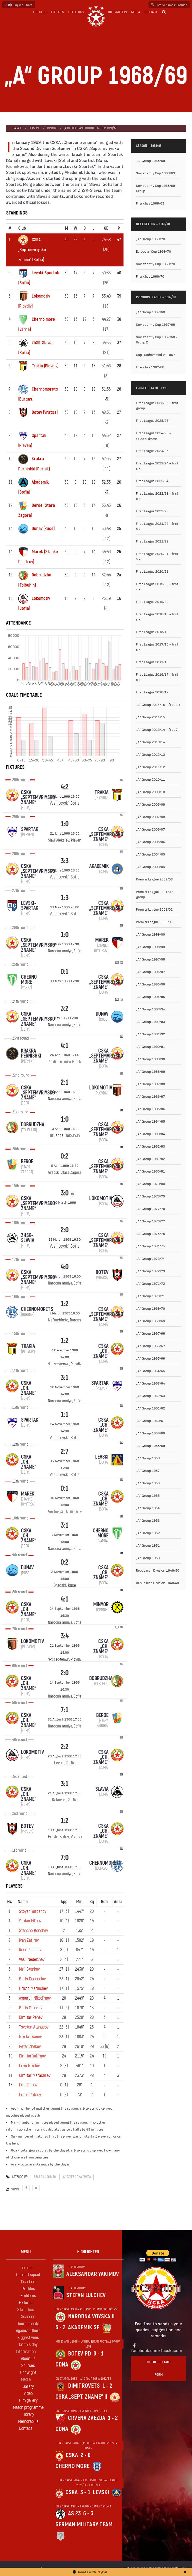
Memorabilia (28, 2421)
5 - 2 (61, 2327)
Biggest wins (28, 2338)
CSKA (72, 2455)
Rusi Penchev (30, 1950)
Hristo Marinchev (33, 1988)
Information (117, 12)
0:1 (64, 971)
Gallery (28, 2386)
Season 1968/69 (45, 2177)
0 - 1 (99, 2353)
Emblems (28, 2296)
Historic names (169, 4)
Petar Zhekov (30, 2046)
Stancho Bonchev (33, 1930)
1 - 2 (107, 2385)
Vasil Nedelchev (31, 1959)
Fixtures (57, 12)
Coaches (28, 2282)
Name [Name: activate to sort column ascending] (23, 1902)
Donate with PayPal (90, 2572)
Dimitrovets (84, 2385)
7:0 (64, 1857)
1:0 (64, 824)
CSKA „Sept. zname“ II (81, 2396)
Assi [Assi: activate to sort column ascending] (118, 1902)
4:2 (64, 787)
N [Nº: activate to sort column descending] (9, 1902)
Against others (28, 2331)
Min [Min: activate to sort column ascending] (79, 1902)
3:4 (64, 1636)
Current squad (28, 2275)
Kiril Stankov (29, 1969)
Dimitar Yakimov (32, 2056)
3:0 (64, 1193)
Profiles (28, 2289)
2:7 (64, 1451)
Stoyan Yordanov (32, 1911)
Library (28, 2414)
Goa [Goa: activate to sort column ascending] (104, 1902)
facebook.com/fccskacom (156, 2350)
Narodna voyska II (91, 2316)
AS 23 (74, 2513)
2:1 (64, 1082)
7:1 (64, 1710)
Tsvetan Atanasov (33, 2027)
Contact (151, 12)
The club (39, 12)
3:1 (64, 1377)
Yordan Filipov (30, 1921)
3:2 (64, 1008)
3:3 (64, 860)
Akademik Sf (83, 2327)
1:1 (64, 1414)
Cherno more (73, 2466)
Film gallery (28, 2400)
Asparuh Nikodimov (35, 1998)
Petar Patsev (30, 2095)
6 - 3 (88, 2513)
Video (28, 2393)
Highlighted (88, 2252)
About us (28, 2358)
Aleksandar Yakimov (92, 2274)
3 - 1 (85, 2492)
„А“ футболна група (76, 2177)
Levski (101, 2492)
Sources (28, 2365)
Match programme (28, 2407)
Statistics (76, 12)
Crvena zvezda (86, 2418)
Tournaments (28, 2324)
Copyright (28, 2372)
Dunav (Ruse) (43, 529)
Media (135, 12)
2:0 (64, 1230)
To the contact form (158, 2368)
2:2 (64, 1746)
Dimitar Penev (30, 2017)
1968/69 (52, 128)
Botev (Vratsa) (45, 412)
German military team (84, 2524)
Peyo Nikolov (29, 2066)
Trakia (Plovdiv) (45, 366)
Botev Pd (79, 2353)
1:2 (64, 1303)
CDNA (62, 2364)
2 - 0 (85, 2455)
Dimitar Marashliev (34, 2075)
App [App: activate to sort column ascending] (64, 1902)
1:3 (64, 897)
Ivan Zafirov (29, 1940)
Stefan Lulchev (86, 2295)
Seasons (34, 128)
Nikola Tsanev (30, 2037)
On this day (28, 2345)
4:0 (64, 1267)
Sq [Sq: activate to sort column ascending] (92, 1902)
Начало (17, 128)
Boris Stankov (30, 2008)
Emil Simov (28, 2085)
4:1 (64, 1045)
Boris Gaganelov (32, 1979)
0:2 (64, 1156)
